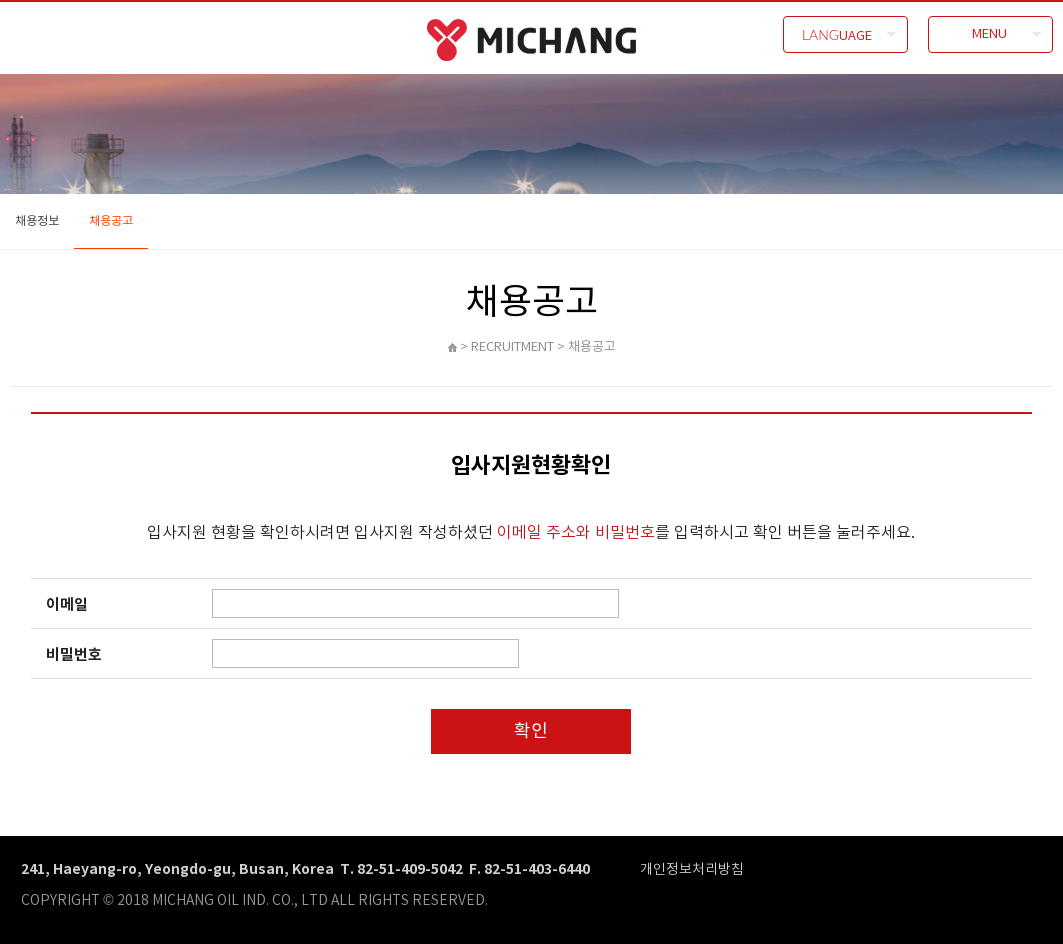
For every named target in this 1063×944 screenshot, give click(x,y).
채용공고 (111, 220)
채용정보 (37, 220)
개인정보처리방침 (692, 868)
